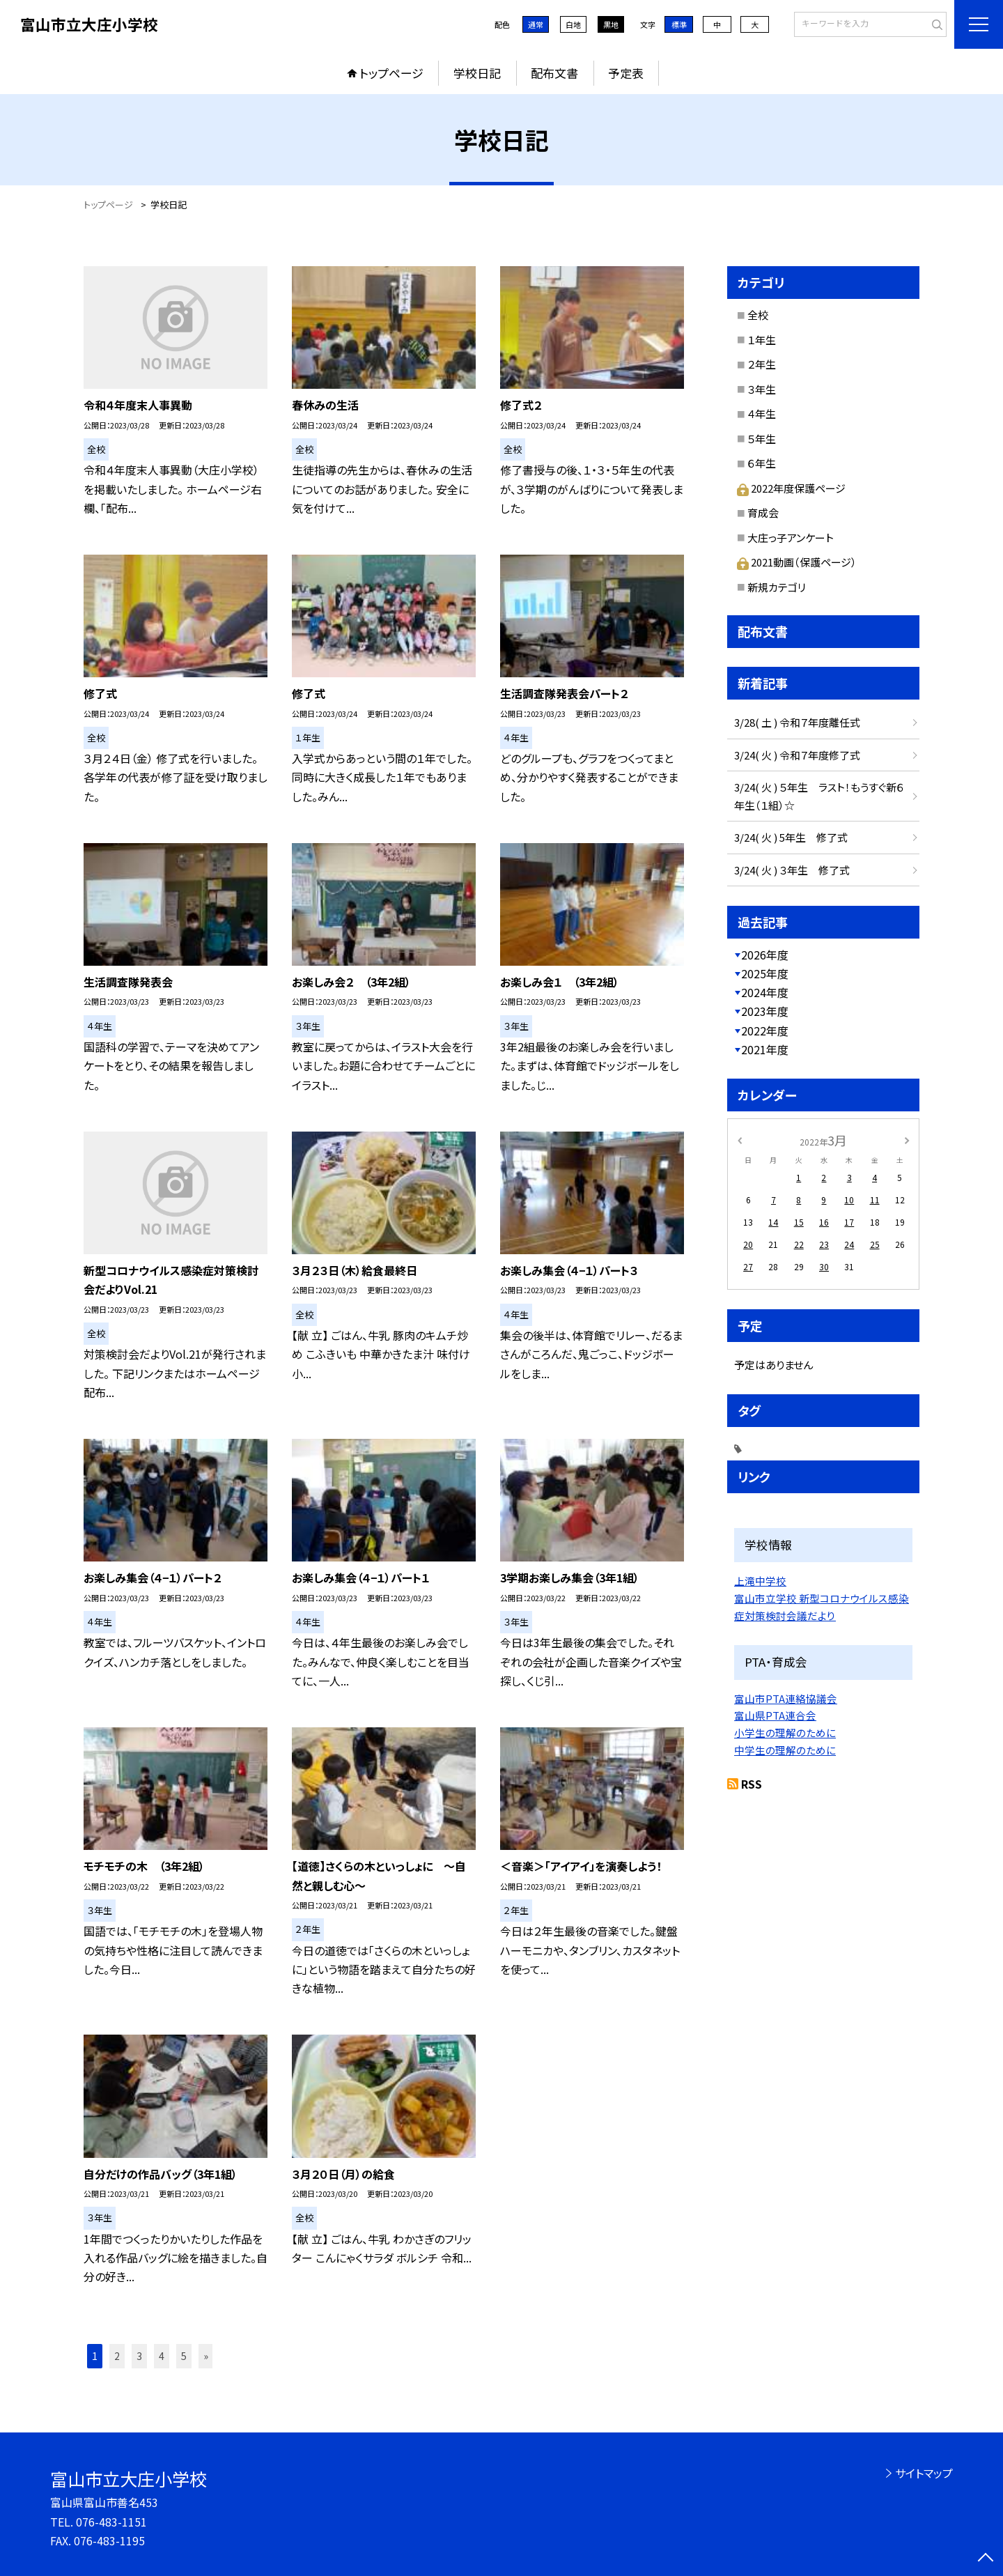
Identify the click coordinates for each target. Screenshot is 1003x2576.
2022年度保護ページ (791, 488)
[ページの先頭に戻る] (985, 2558)
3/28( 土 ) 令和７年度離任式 (797, 722)
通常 (535, 24)
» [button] (205, 2356)
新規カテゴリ (776, 587)
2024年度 (764, 992)
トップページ (391, 73)
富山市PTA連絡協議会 (785, 1698)
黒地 (611, 24)
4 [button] (161, 2356)
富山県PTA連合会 (775, 1715)
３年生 (761, 389)
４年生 (761, 413)
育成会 (763, 512)
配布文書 (554, 73)
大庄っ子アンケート (790, 537)
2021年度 (764, 1049)
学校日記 (477, 73)
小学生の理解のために (785, 1732)
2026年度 (764, 954)
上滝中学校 (760, 1580)
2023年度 (764, 1011)
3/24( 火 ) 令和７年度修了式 (797, 755)
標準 (679, 24)
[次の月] (907, 1140)
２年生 (761, 364)
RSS (751, 1783)
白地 (573, 24)
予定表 (626, 73)
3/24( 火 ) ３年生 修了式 (792, 870)
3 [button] (139, 2356)
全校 (757, 314)
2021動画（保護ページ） (797, 562)
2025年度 (764, 973)
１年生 (761, 339)
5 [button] (184, 2356)
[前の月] (740, 1140)
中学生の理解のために (785, 1750)
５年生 (761, 438)
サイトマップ (924, 2473)
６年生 (761, 463)
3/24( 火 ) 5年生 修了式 (791, 837)
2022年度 (764, 1030)
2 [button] (117, 2356)
